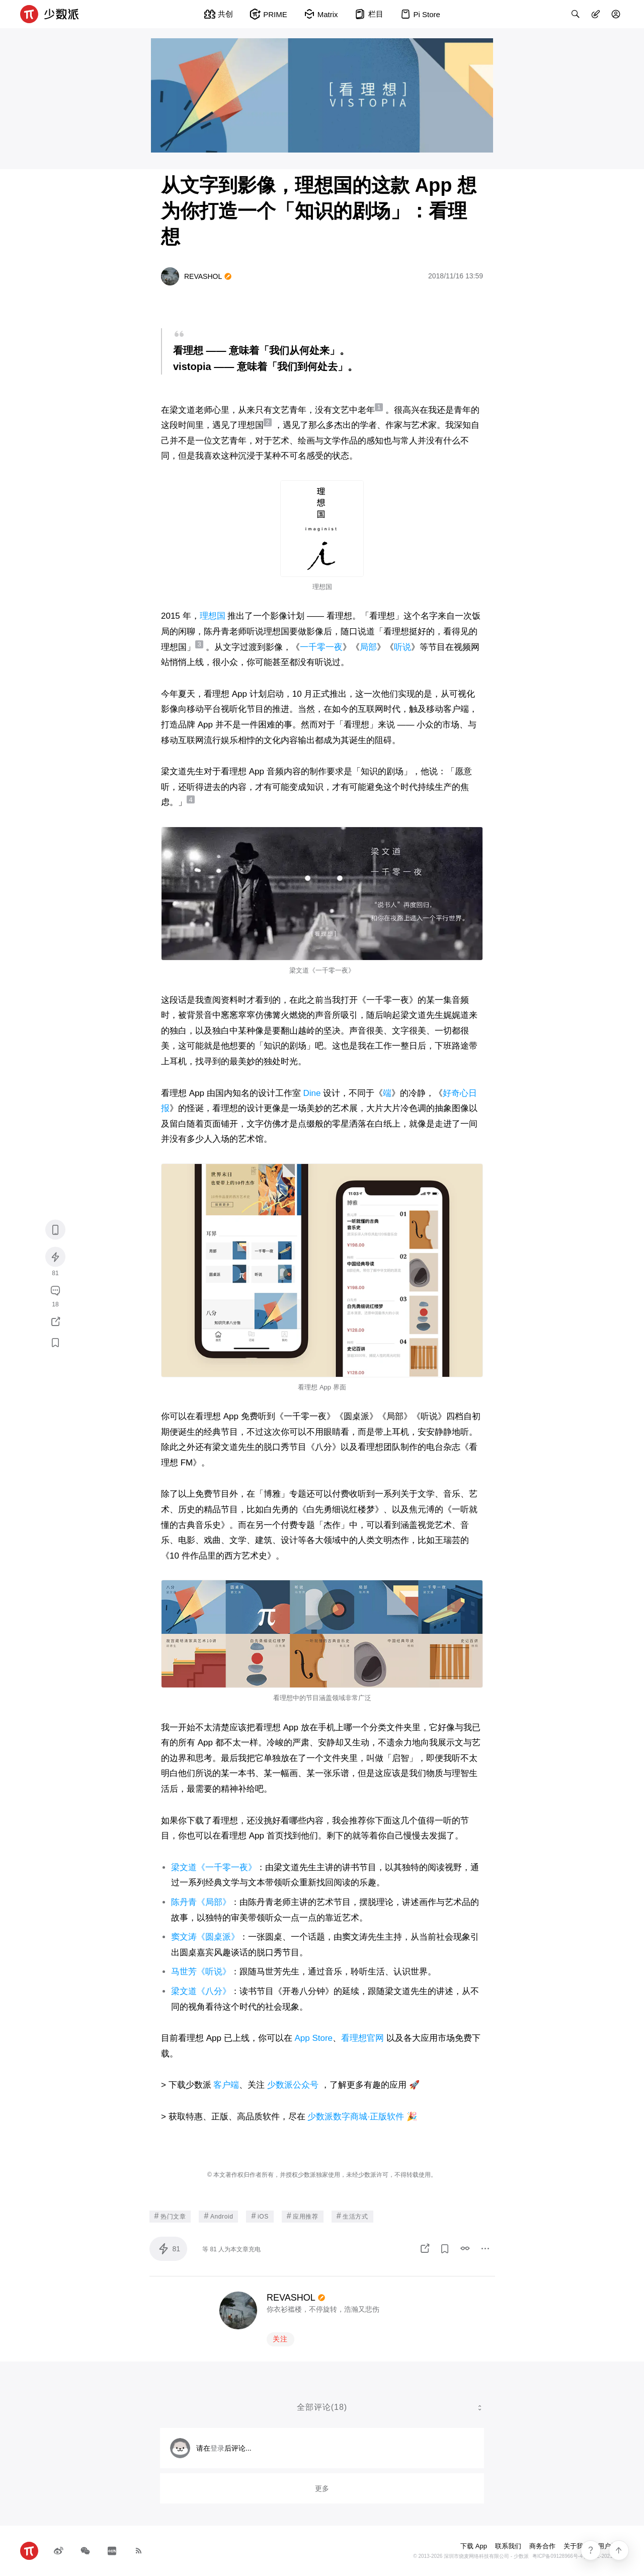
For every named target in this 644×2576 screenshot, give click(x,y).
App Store (313, 2038)
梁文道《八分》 (201, 1991)
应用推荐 (302, 2216)
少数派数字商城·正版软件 (355, 2116)
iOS (259, 2216)
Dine (311, 1093)
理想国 (212, 616)
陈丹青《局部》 (201, 1902)
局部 (368, 647)
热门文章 (170, 2216)
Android (218, 2216)
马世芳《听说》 (201, 1971)
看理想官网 (362, 2038)
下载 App (473, 2546)
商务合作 (542, 2546)
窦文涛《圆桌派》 (205, 1937)
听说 (402, 647)
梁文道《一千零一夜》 (214, 1867)
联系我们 (508, 2546)
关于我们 (577, 2546)
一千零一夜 (321, 647)
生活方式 (352, 2216)
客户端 (226, 2085)
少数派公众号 (292, 2085)
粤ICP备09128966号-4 (557, 2556)
